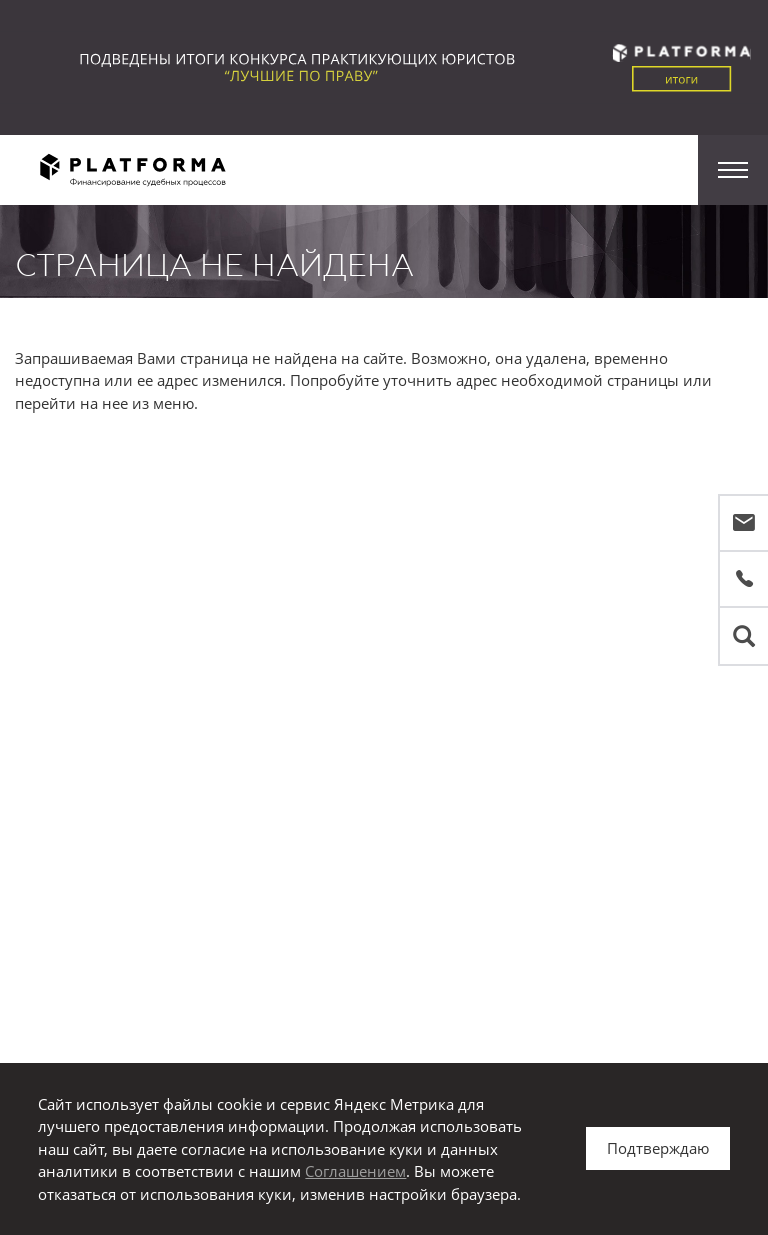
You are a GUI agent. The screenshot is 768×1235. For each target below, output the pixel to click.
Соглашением (355, 1171)
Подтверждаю (658, 1148)
